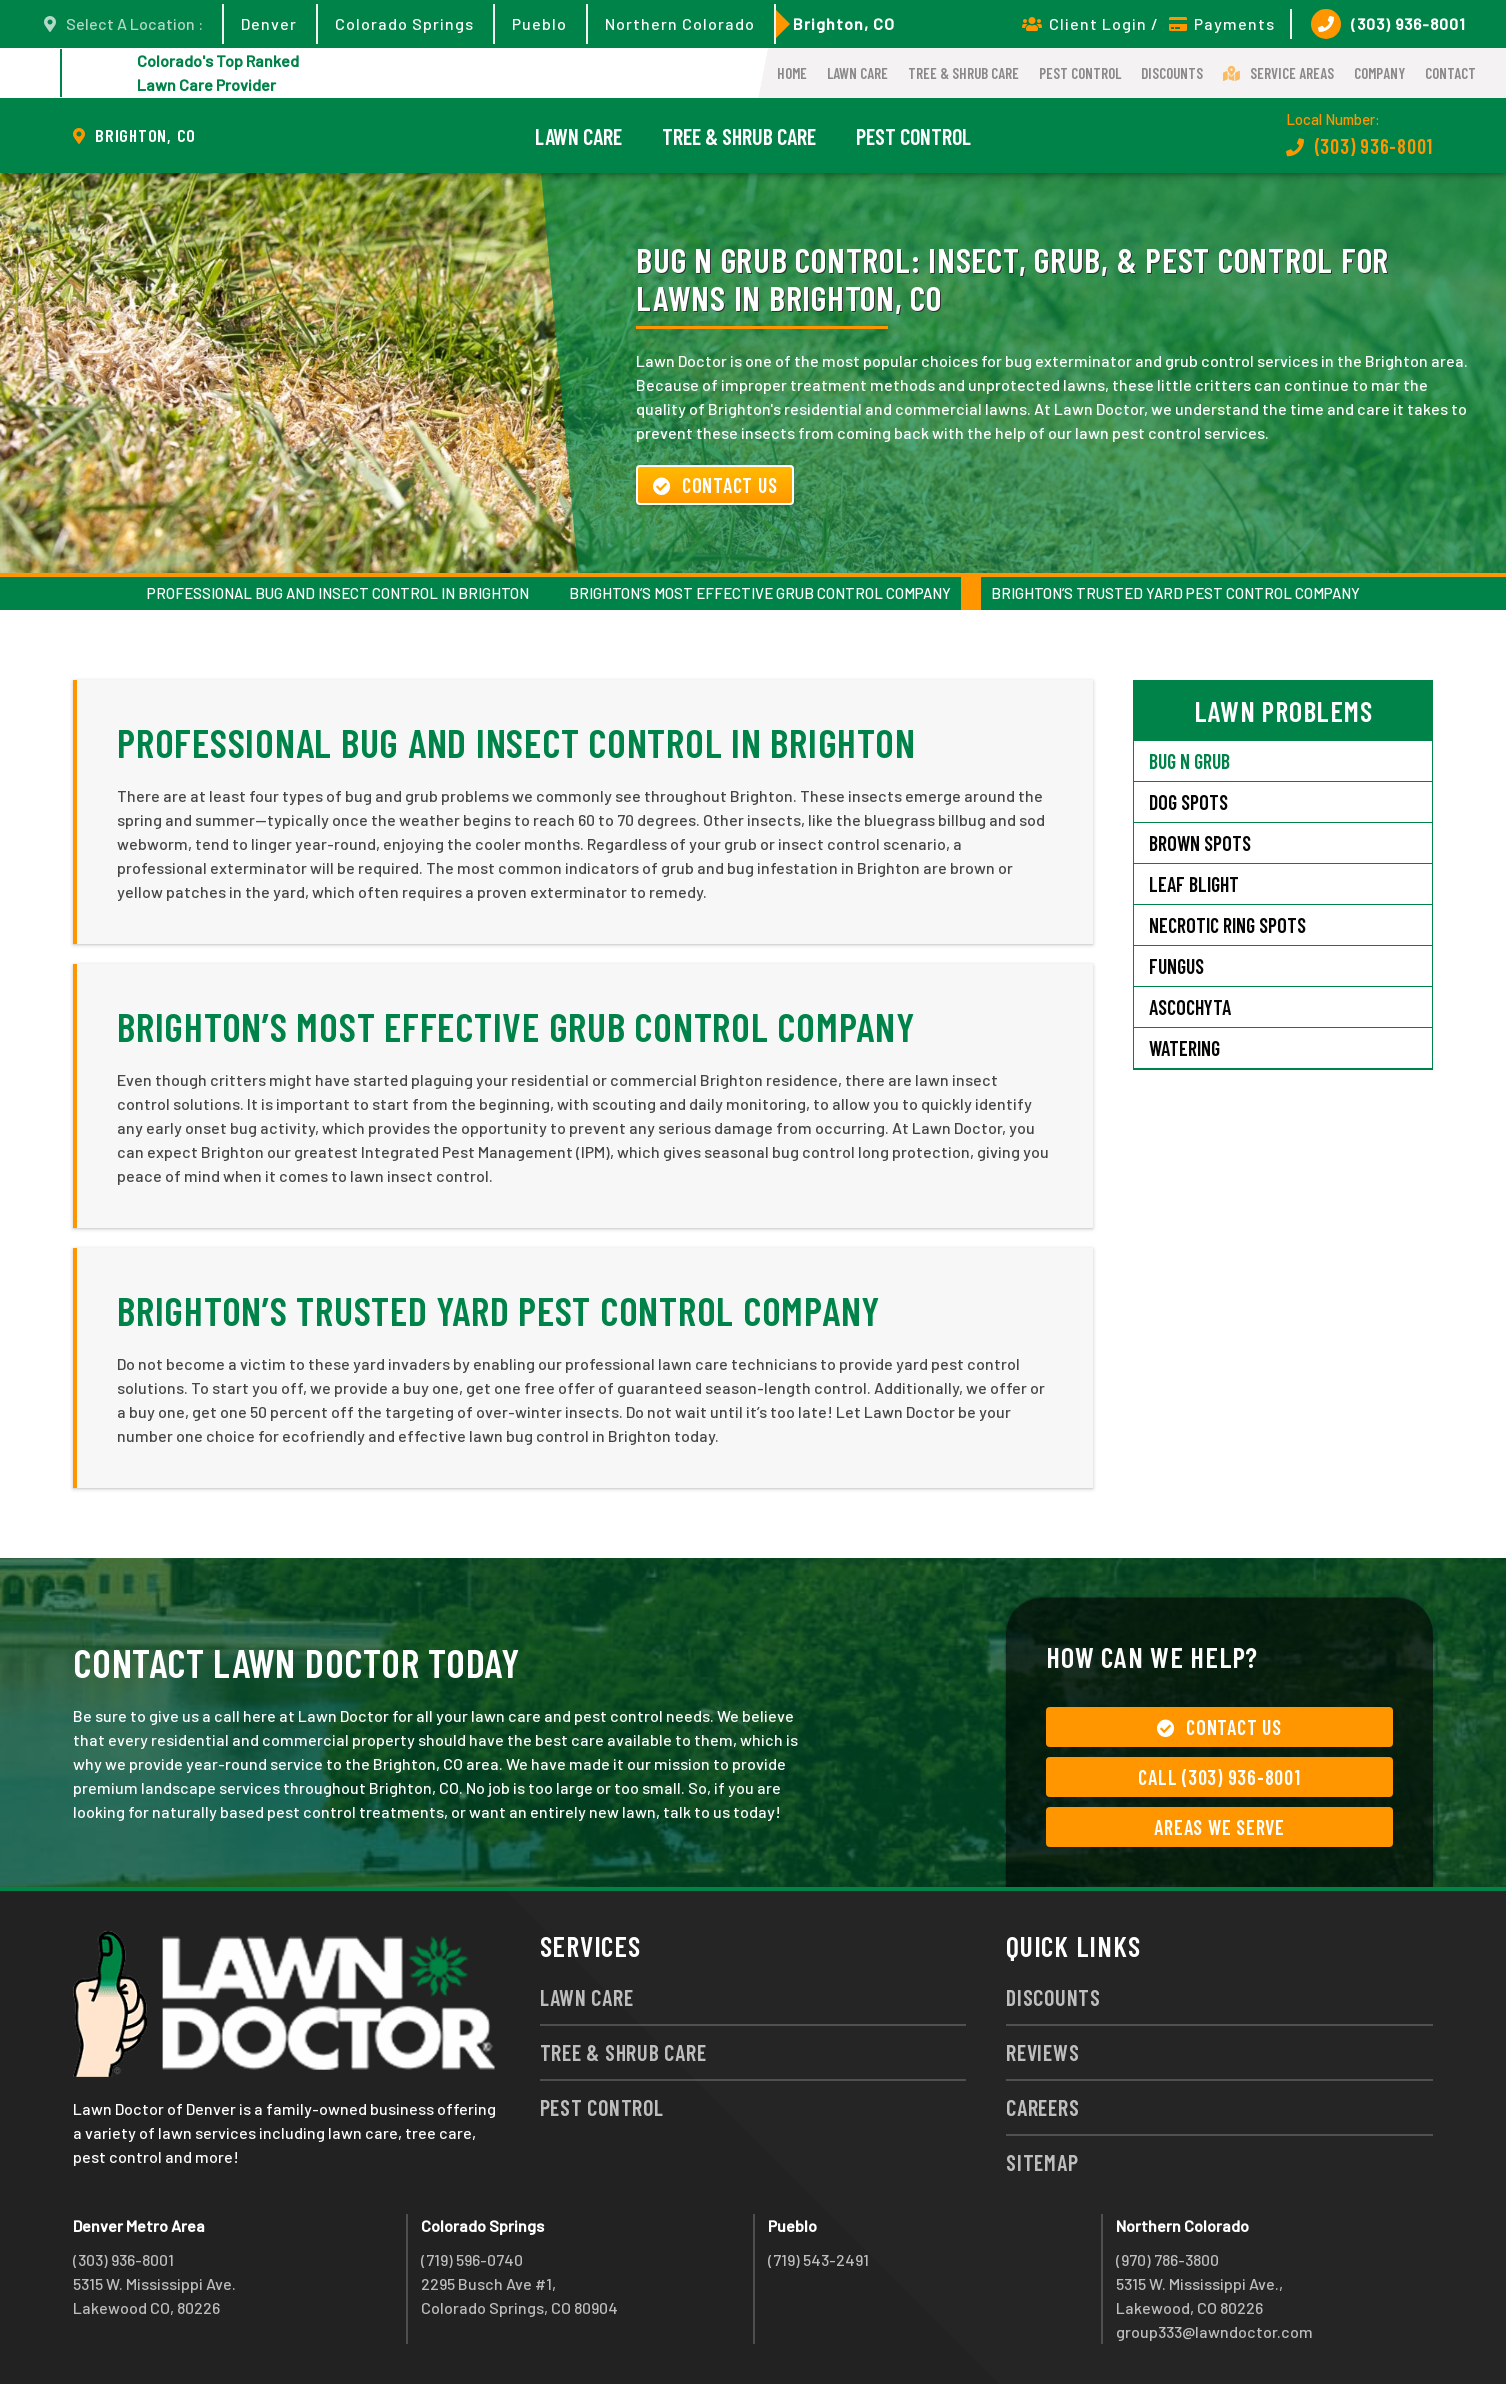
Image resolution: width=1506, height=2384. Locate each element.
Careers (1042, 2107)
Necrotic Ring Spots (1227, 925)
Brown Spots (1200, 843)
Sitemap (1042, 2162)
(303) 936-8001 (1388, 24)
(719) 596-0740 (472, 2259)
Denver (269, 23)
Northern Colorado (680, 23)
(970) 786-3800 (1167, 2259)
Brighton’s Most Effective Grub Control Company (760, 593)
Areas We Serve (1219, 1827)
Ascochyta (1190, 1007)
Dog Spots (1188, 802)
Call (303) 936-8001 (1219, 1777)
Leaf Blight (1194, 884)
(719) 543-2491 (818, 2259)
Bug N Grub (1189, 761)
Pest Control (1080, 73)
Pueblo (539, 23)
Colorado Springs (404, 23)
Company (1379, 73)
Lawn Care (857, 73)
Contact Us (715, 485)
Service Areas (1278, 73)
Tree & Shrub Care (963, 73)
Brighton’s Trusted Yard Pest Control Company (1175, 593)
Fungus (1176, 966)
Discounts (1172, 73)
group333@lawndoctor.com (1214, 2331)
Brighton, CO (844, 23)
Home (792, 73)
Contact (1450, 73)
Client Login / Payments (1148, 23)
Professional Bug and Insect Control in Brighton (338, 593)
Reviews (1042, 2052)
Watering (1184, 1048)
